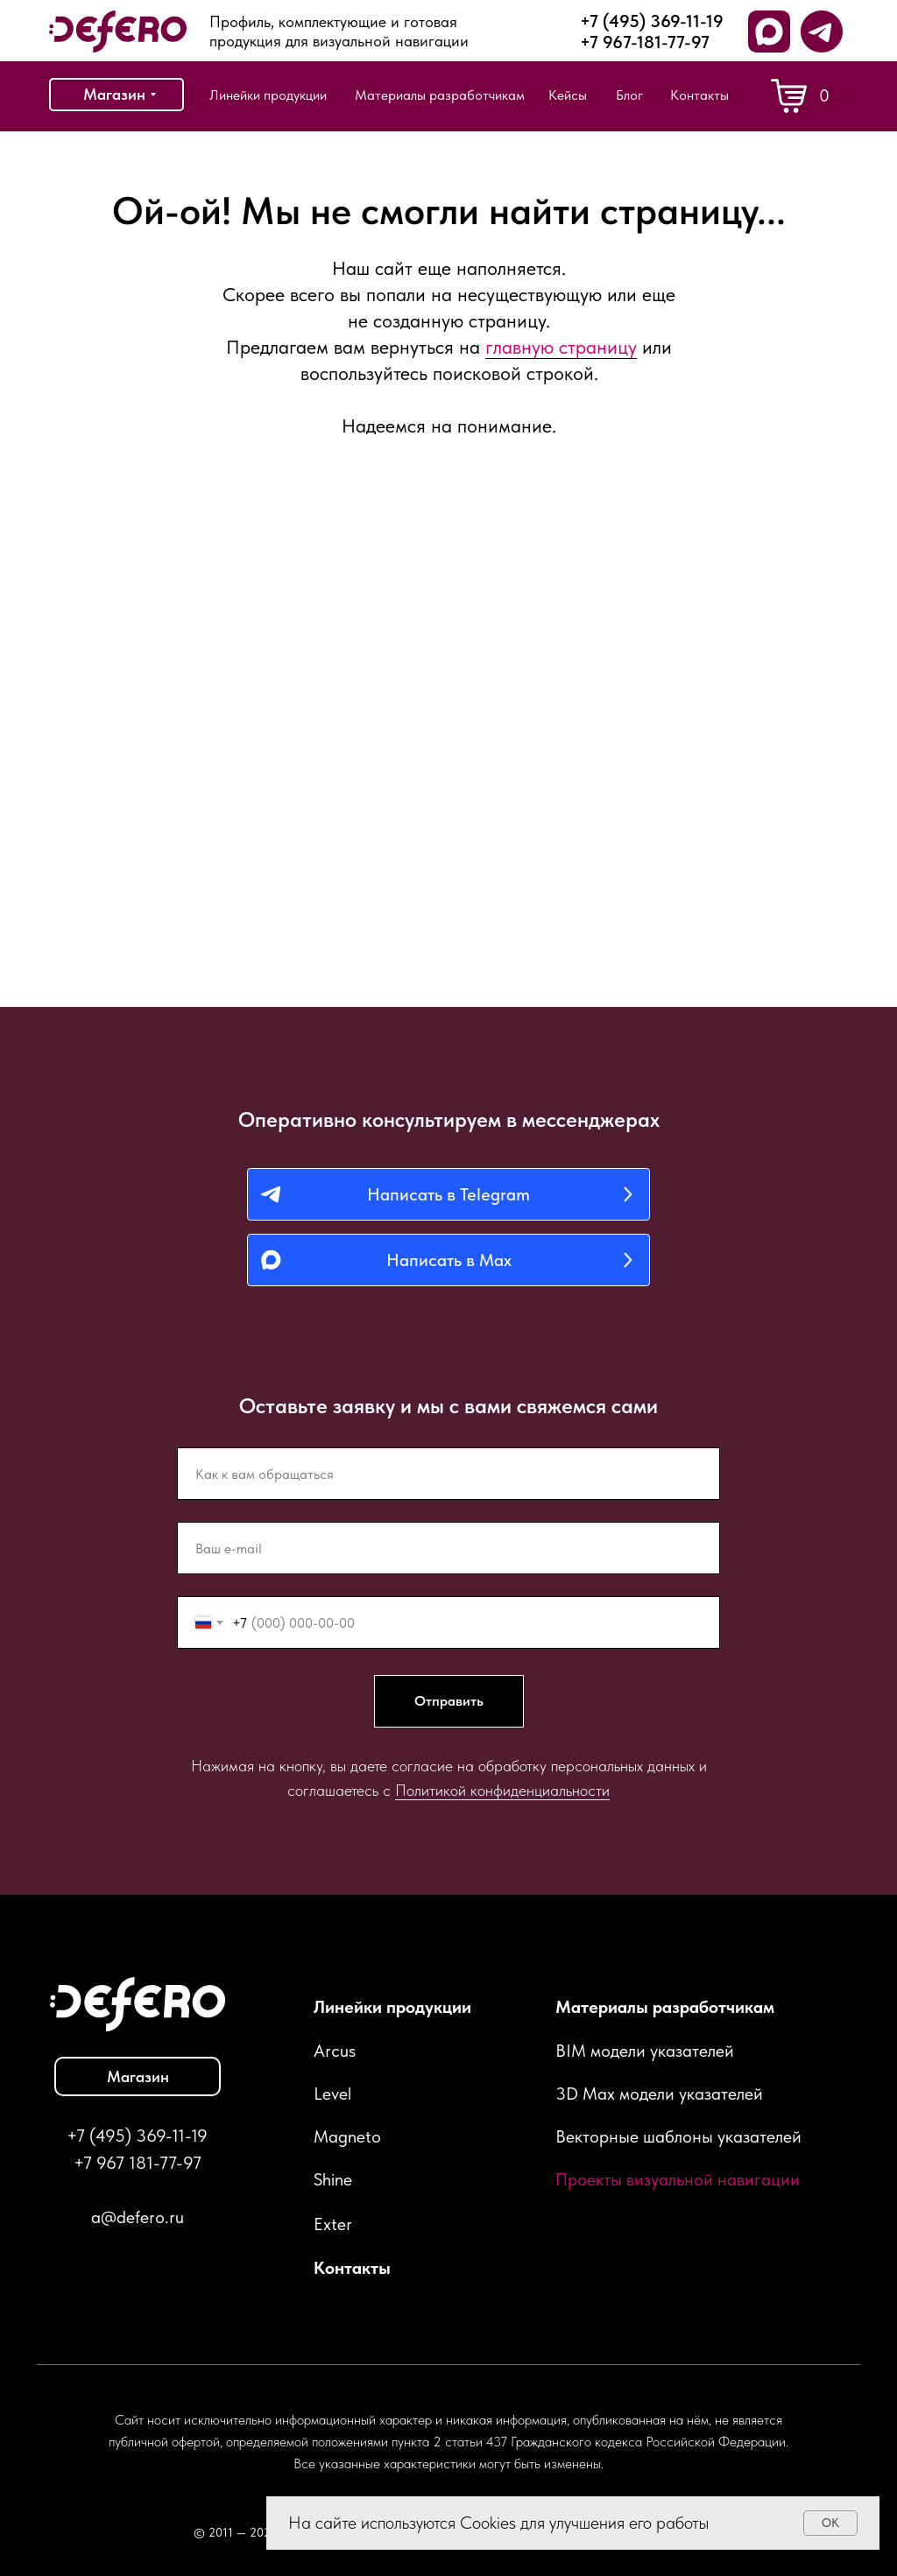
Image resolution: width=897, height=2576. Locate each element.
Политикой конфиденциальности (502, 1790)
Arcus (335, 2050)
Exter (333, 2224)
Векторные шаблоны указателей (678, 2136)
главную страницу (561, 346)
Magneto (347, 2136)
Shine (333, 2179)
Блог (629, 95)
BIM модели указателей (644, 2050)
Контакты (699, 95)
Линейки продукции (268, 95)
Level (332, 2093)
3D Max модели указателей (659, 2093)
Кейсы (567, 95)
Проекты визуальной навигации (677, 2179)
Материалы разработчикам (440, 95)
